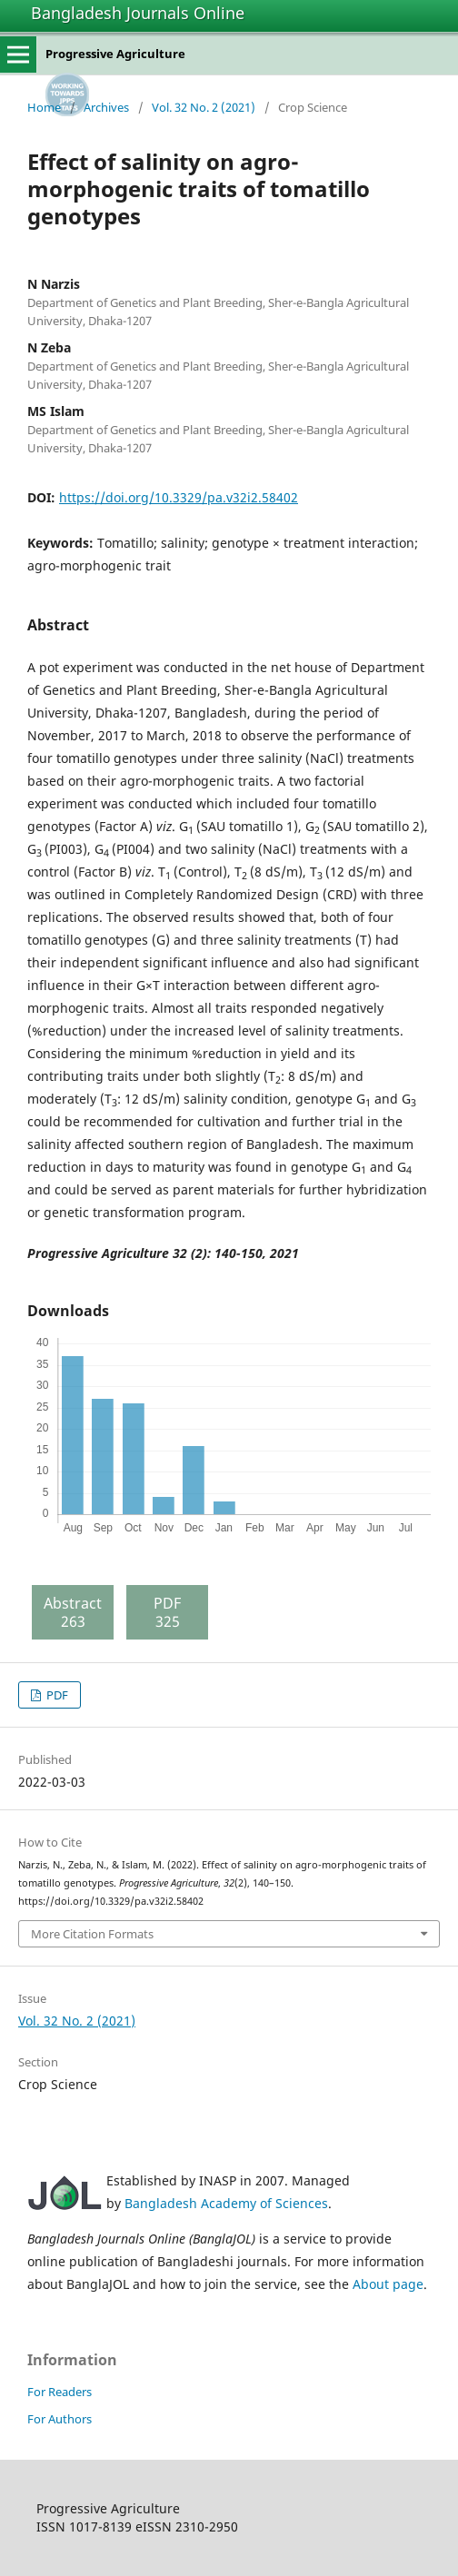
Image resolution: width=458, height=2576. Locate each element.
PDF (56, 1695)
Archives (106, 107)
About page (388, 2284)
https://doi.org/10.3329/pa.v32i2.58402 (178, 497)
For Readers (59, 2391)
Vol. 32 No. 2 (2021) (203, 107)
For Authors (59, 2419)
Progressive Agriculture (115, 53)
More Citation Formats (92, 1934)
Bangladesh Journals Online (137, 13)
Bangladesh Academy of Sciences (226, 2203)
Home (44, 107)
